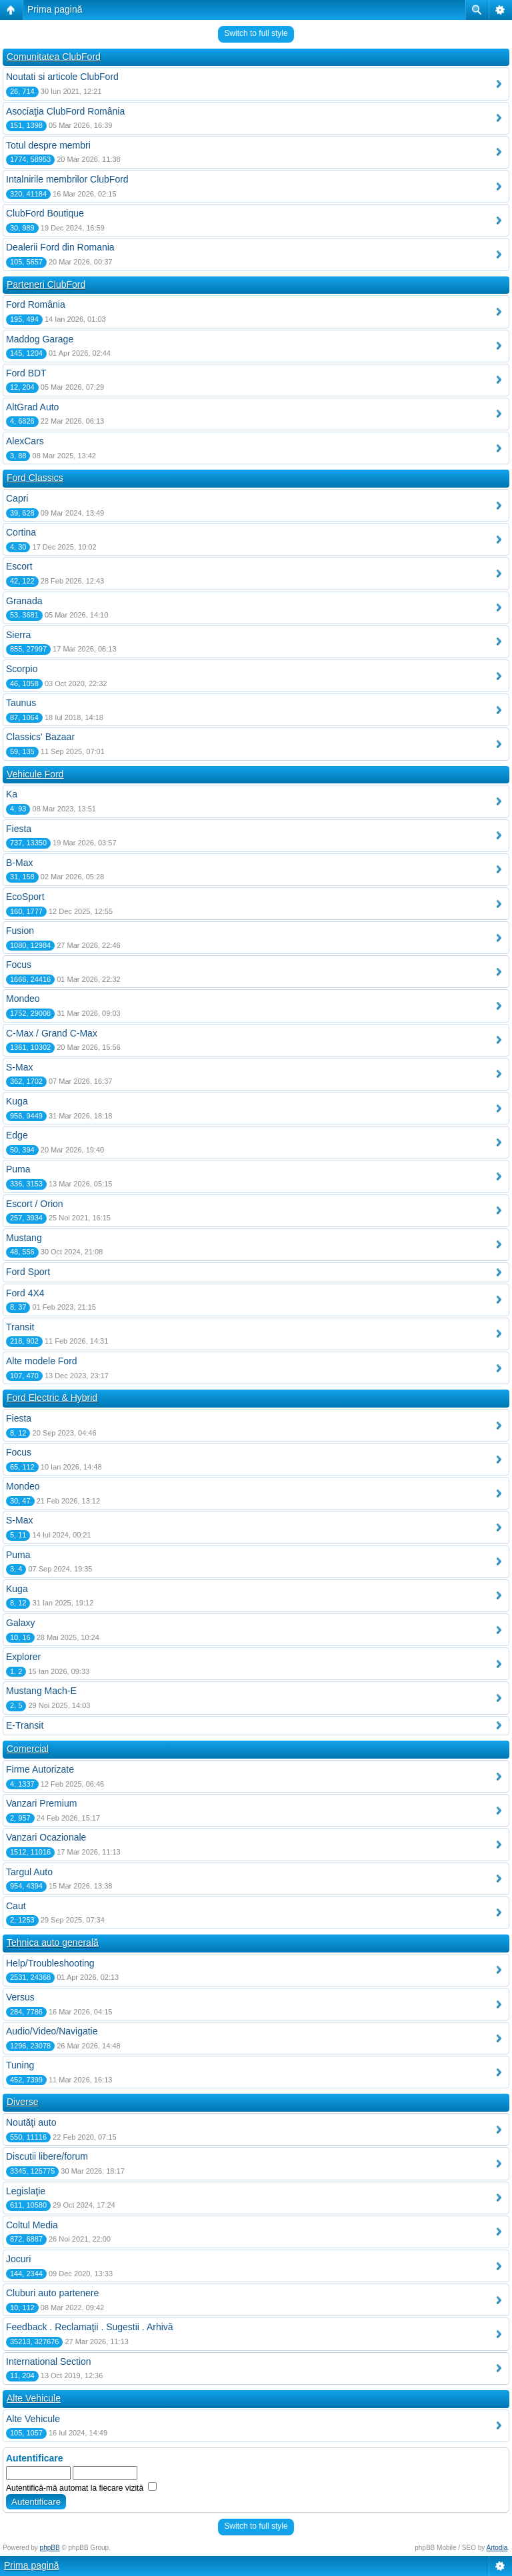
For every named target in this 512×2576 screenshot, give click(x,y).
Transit (20, 1327)
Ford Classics (35, 477)
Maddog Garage (39, 339)
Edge (17, 1135)
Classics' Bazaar (40, 736)
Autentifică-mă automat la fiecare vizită (81, 2488)
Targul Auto (29, 1872)
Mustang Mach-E (41, 1690)
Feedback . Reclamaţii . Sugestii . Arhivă (89, 2327)
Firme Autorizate (40, 1769)
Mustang (24, 1237)
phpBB (50, 2547)
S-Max (19, 1067)
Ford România (35, 304)
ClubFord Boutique (45, 213)
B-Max (19, 862)
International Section (48, 2361)
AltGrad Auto (32, 407)
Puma (18, 1169)
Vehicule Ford (35, 774)
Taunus (21, 702)
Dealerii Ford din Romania (60, 247)
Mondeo (23, 998)
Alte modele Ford (41, 1361)
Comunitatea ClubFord (54, 56)
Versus (20, 1997)
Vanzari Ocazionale (46, 1837)
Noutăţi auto (31, 2122)
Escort (19, 566)
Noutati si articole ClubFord (62, 76)
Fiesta (18, 828)
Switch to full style (255, 33)
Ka (11, 794)
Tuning (20, 2065)
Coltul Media (32, 2225)
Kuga (17, 1101)
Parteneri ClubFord (46, 284)
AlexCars (25, 441)
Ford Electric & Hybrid (52, 1397)
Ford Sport (28, 1271)
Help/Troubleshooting (50, 1963)
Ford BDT (26, 373)
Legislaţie (25, 2191)
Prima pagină (55, 9)
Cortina (21, 532)
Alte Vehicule (34, 2398)
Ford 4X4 (25, 1293)
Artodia (497, 2547)
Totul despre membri (48, 145)
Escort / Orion (34, 1203)
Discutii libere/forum (47, 2156)
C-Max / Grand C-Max (51, 1033)
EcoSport (25, 896)
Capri (17, 498)
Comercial (28, 1748)
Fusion (20, 930)
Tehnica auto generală (53, 1942)
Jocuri (18, 2259)
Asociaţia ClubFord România (65, 111)
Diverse (22, 2101)
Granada (24, 601)
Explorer (23, 1656)
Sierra (18, 635)
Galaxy (20, 1622)
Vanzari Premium (41, 1803)
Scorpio (21, 668)
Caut (16, 1906)
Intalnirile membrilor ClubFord (67, 179)
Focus (18, 964)
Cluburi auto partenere (52, 2293)
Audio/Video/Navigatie (52, 2031)
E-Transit (24, 1725)
